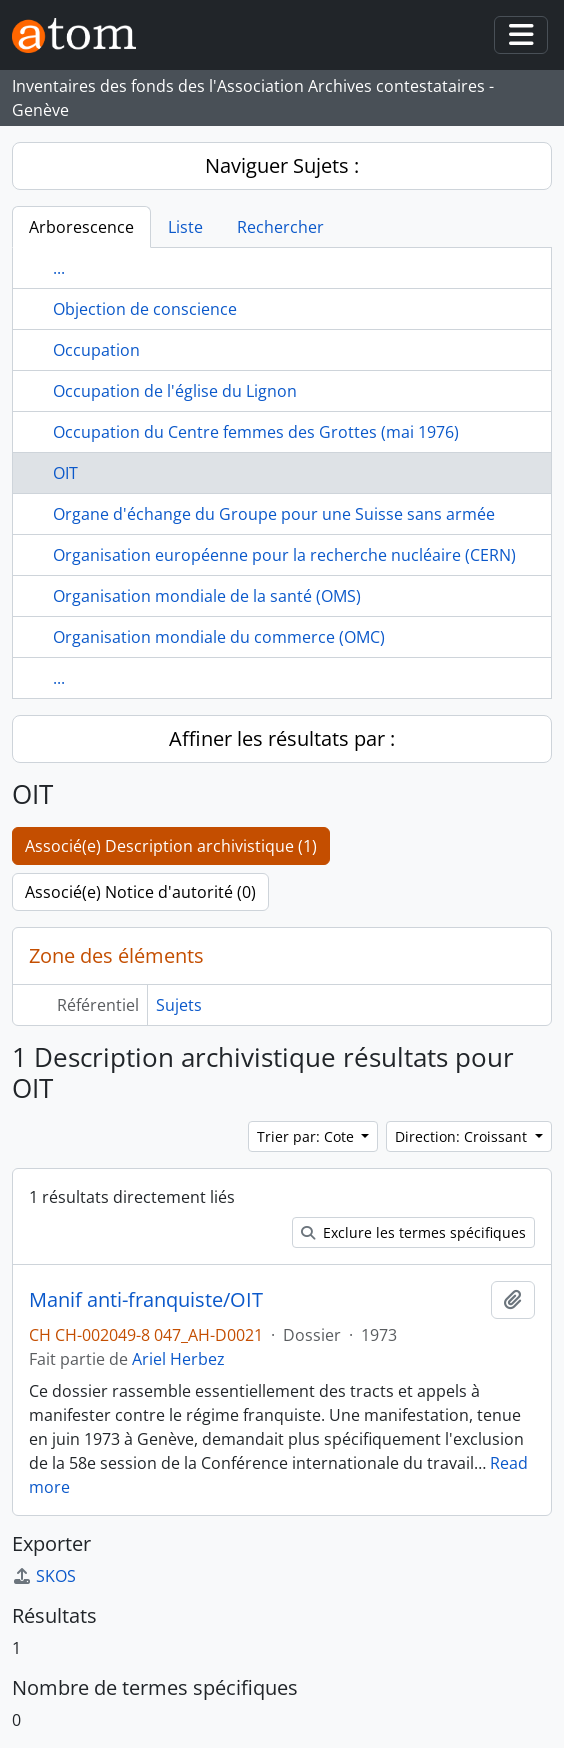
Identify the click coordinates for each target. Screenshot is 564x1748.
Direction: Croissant (463, 1136)
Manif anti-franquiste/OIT (146, 1300)
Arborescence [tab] (81, 227)
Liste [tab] (185, 227)
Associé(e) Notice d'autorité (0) (140, 892)
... (59, 268)
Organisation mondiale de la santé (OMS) (207, 596)
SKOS (44, 1576)
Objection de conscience (145, 309)
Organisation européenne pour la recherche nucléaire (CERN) (284, 555)
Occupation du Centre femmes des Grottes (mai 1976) (256, 432)
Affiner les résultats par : (282, 738)
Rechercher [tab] (280, 227)
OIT (65, 473)
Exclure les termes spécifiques (413, 1232)
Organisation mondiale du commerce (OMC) (219, 637)
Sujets (179, 1005)
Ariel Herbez (178, 1359)
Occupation (96, 350)
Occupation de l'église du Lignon (175, 391)
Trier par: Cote (307, 1136)
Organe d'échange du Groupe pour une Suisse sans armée (274, 514)
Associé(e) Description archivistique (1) (171, 846)
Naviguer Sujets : (282, 165)
